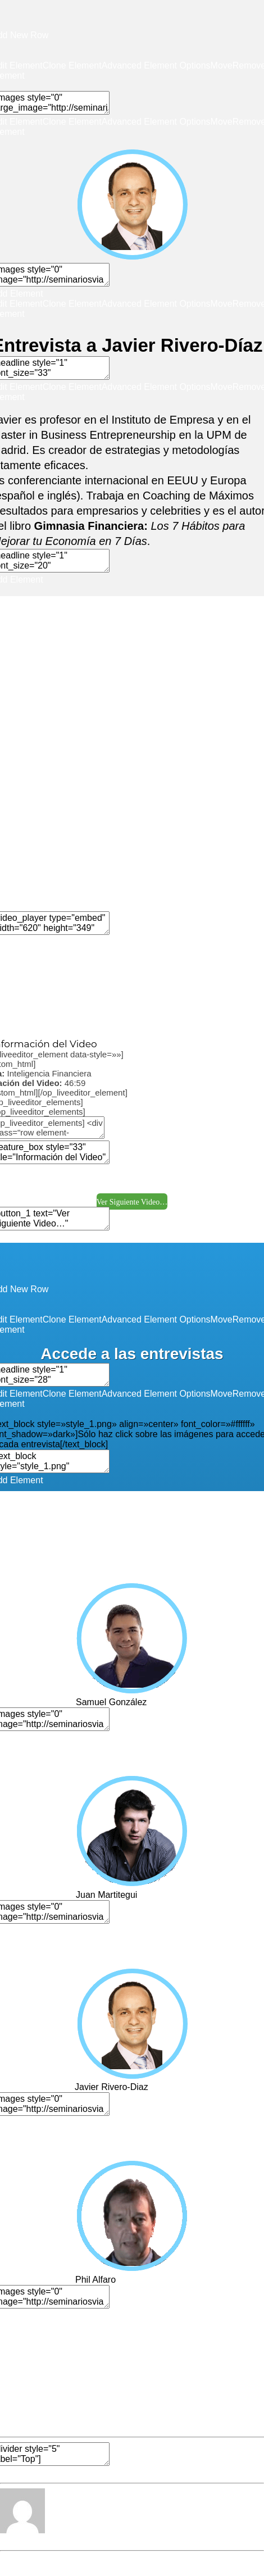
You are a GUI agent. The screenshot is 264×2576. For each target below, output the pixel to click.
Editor (12, 2540)
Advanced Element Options (156, 65)
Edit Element (96, 1012)
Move (222, 65)
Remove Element (78, 1023)
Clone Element (72, 65)
